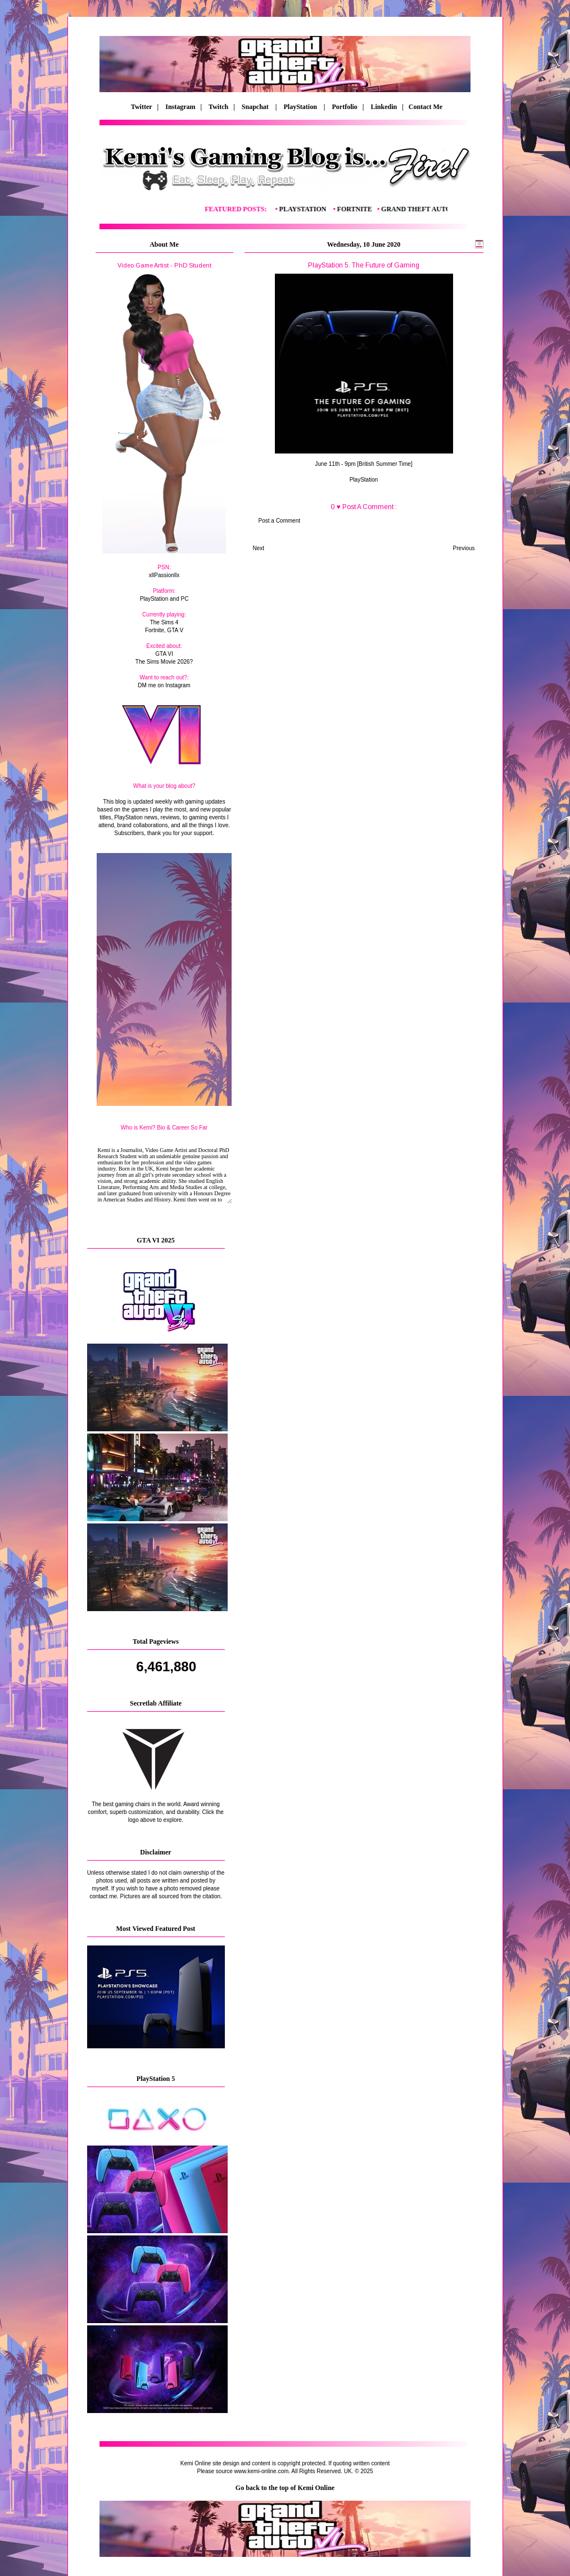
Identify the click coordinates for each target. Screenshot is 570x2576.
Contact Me (423, 107)
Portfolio (345, 107)
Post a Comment (279, 521)
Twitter (142, 107)
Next (259, 548)
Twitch (218, 107)
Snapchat (256, 107)
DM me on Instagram (164, 685)
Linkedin (383, 107)
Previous (464, 548)
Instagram (180, 107)
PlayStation (301, 107)
